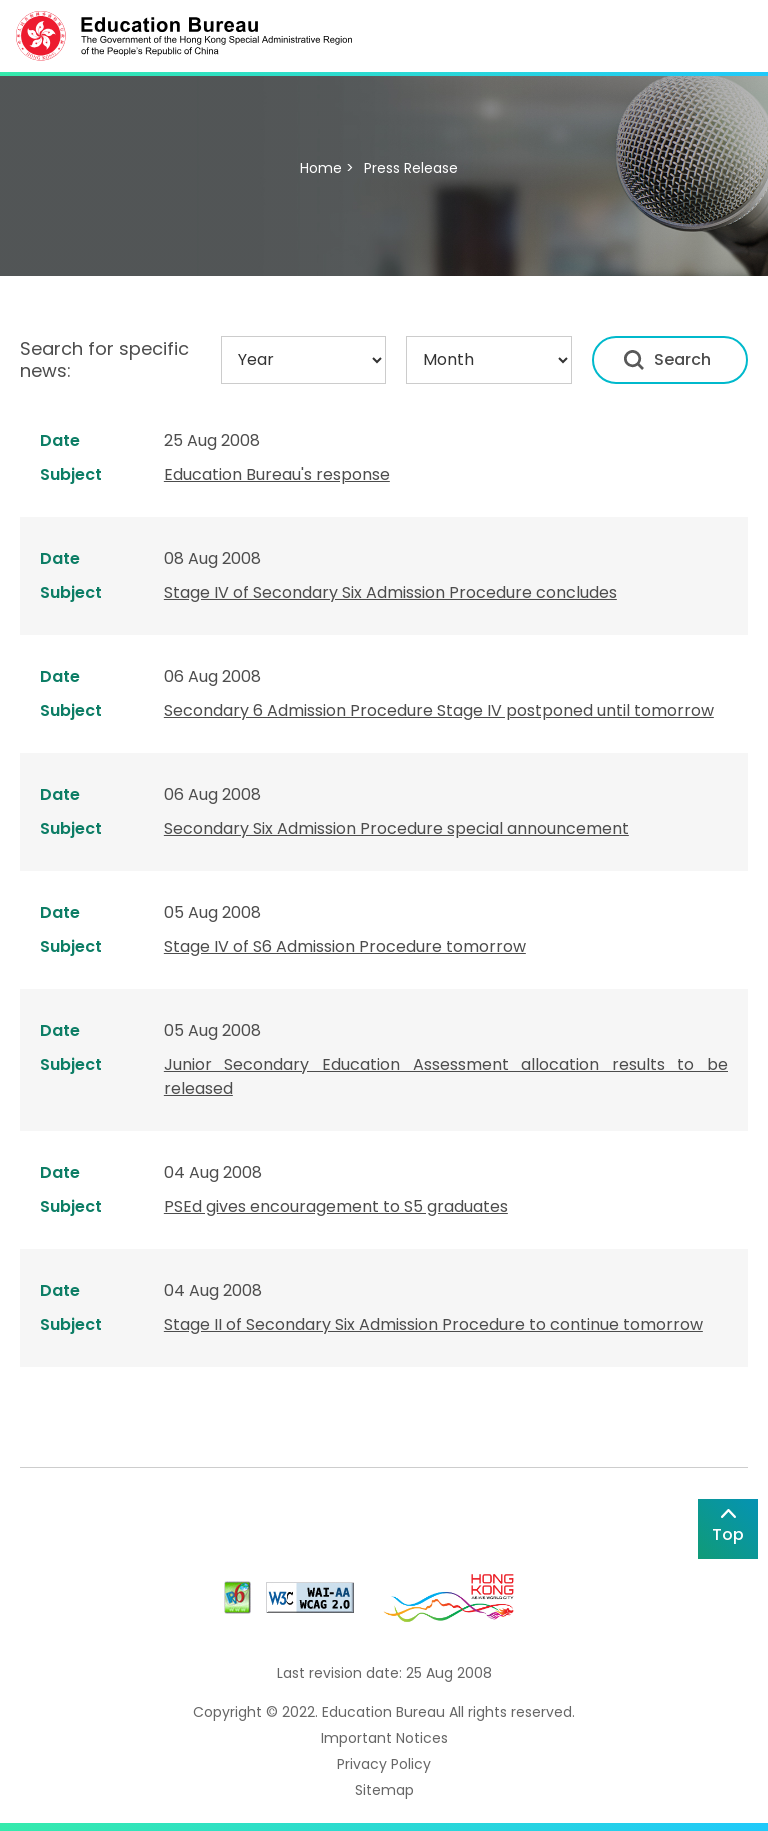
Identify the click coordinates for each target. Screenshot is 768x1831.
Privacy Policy (384, 1764)
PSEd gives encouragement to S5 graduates (336, 1206)
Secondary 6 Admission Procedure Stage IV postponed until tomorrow (439, 710)
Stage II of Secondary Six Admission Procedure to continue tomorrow (433, 1324)
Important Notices (384, 1738)
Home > (327, 168)
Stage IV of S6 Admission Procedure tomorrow (345, 946)
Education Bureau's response (277, 474)
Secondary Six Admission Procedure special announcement (396, 828)
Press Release (411, 168)
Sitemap (384, 1790)
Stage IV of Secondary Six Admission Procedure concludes (390, 592)
